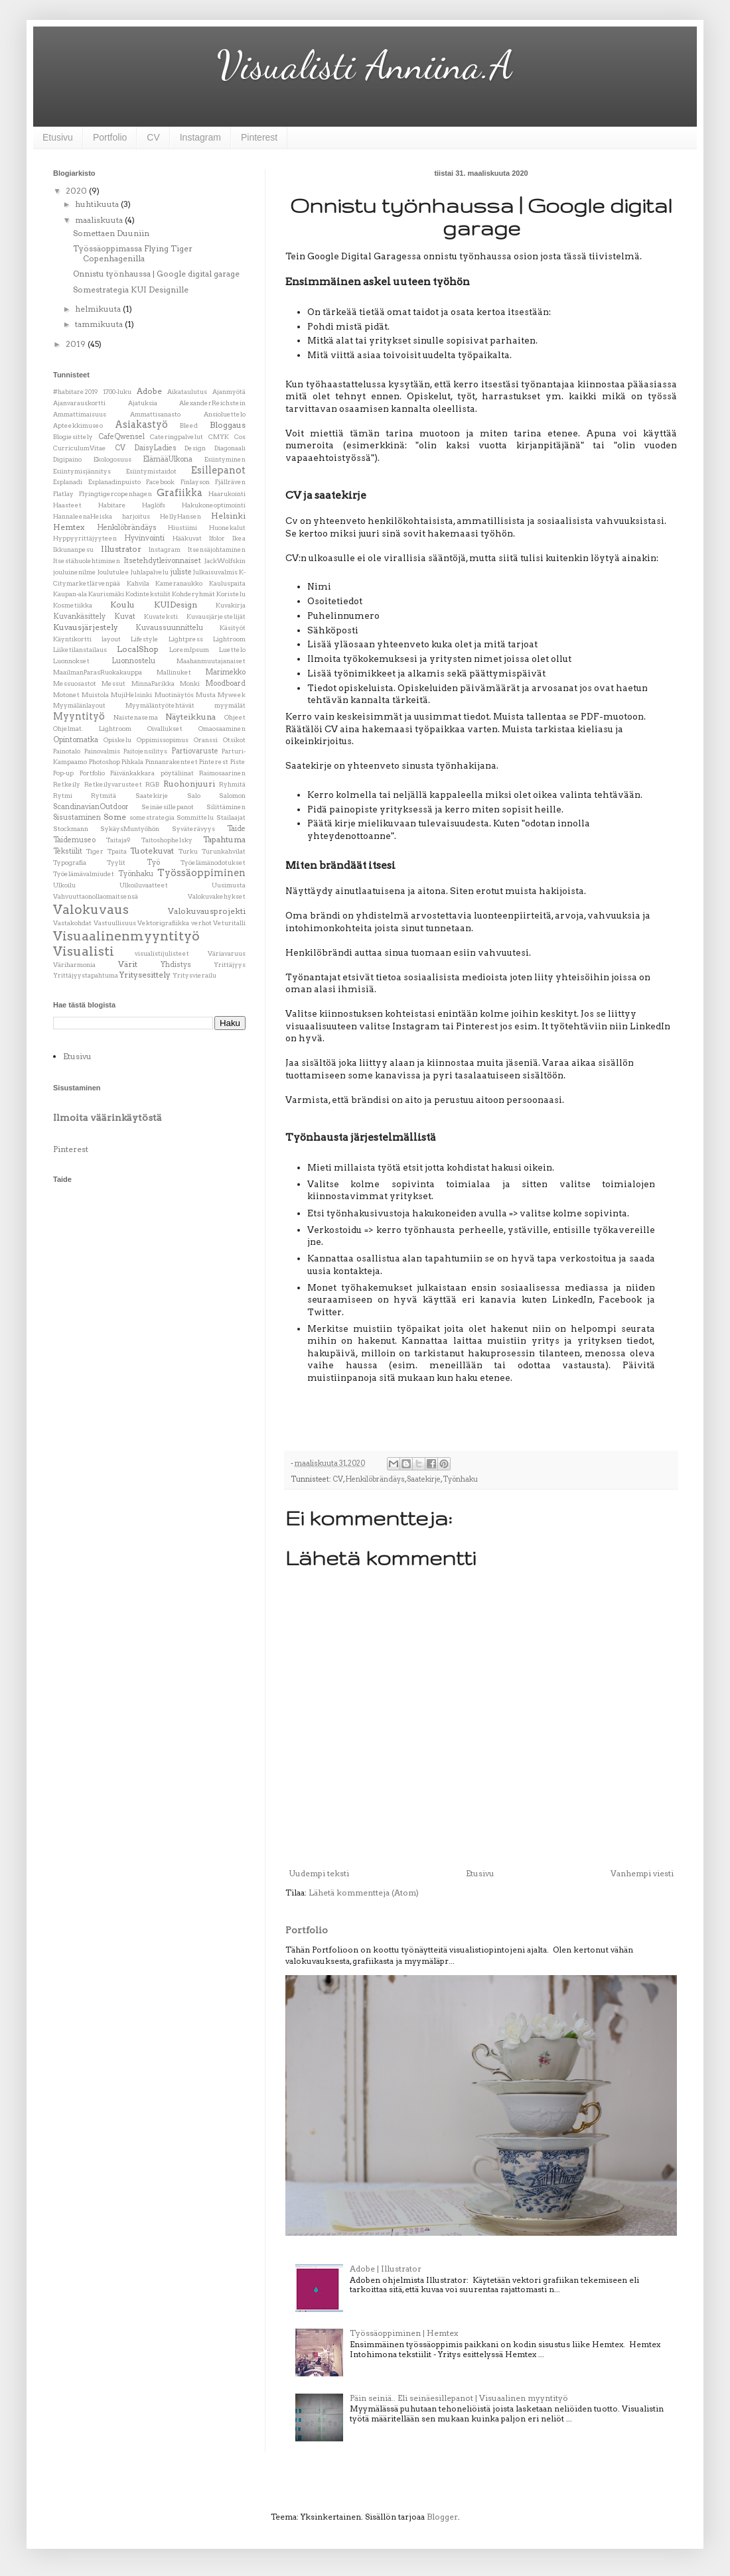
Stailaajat (231, 817)
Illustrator (121, 549)
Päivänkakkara (132, 773)
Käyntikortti (72, 639)
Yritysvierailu (194, 975)
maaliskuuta (100, 220)
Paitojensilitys (145, 751)
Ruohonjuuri (189, 784)
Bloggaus (228, 425)
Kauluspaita (227, 583)
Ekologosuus (112, 459)
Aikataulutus (187, 391)
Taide (236, 828)
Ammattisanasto (155, 414)
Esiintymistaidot (151, 471)
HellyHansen (180, 516)
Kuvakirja (231, 605)
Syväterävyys (193, 828)
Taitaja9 (118, 840)
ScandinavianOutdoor (91, 807)
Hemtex (68, 527)
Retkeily (66, 784)
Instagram (200, 137)
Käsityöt (233, 627)
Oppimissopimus (162, 739)
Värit (127, 964)
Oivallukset (165, 728)
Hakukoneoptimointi (214, 505)
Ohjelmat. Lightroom (92, 728)
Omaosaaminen (222, 728)
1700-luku (117, 391)
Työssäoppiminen (201, 873)
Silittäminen (226, 806)
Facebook (160, 481)
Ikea (239, 538)
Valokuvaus (91, 909)
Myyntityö (79, 716)
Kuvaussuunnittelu (169, 627)
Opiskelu (117, 739)
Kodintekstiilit (148, 594)
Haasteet (67, 505)
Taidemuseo (74, 840)
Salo (193, 795)
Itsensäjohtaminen (217, 549)
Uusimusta (229, 885)
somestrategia (152, 817)
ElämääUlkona (167, 459)
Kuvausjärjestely (85, 627)
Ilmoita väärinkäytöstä (107, 1117)
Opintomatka (75, 740)
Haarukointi (227, 493)
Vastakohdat (72, 923)
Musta (206, 694)
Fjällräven (230, 481)
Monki (190, 683)
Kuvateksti (161, 616)
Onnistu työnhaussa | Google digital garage (156, 274)
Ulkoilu (64, 885)
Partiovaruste (194, 751)
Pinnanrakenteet (171, 761)
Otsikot (234, 739)
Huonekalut (227, 527)
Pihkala (132, 761)
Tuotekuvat (152, 851)
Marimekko (225, 672)
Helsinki (228, 516)
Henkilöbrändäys (375, 1479)
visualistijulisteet (162, 953)
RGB (152, 784)
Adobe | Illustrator (385, 2269)
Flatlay (63, 493)
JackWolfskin (225, 560)
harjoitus (136, 516)
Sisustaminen (77, 817)
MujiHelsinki (131, 694)
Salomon (232, 795)
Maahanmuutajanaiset (211, 661)
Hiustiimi (182, 527)
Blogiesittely (73, 436)
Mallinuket (174, 672)
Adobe (149, 391)
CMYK (218, 436)
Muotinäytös (174, 694)
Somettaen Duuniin (111, 233)
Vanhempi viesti (642, 1873)
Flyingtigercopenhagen (115, 493)
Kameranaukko (178, 583)
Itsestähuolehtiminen (86, 560)
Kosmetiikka (72, 605)
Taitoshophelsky (166, 840)
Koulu (122, 605)
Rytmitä (103, 795)
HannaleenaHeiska (82, 516)
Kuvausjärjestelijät (216, 616)
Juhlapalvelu (150, 572)
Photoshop (104, 761)
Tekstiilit (67, 851)
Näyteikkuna (190, 717)
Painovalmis (102, 751)
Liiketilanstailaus (80, 649)
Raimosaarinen (222, 773)
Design (195, 448)
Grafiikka (179, 493)
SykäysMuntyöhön (129, 828)
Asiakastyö (141, 424)
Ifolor (217, 538)
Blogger (442, 2517)
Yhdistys (176, 964)
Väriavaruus (227, 953)
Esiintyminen (225, 459)
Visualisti (83, 951)
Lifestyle (145, 639)
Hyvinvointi (144, 538)
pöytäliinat (177, 773)
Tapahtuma (224, 839)
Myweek (232, 694)
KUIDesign (175, 605)
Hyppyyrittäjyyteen (85, 538)
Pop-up (63, 773)
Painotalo (66, 751)
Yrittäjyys (230, 964)
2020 (77, 191)
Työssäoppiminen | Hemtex (404, 2333)
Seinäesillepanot (167, 806)
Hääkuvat (187, 538)
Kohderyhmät (193, 594)
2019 (77, 344)
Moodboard (225, 683)
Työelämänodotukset (213, 862)
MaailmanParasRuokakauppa (97, 672)
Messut (113, 683)
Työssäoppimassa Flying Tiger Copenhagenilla (132, 253)
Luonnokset (71, 661)
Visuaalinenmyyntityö (126, 936)
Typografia (69, 862)
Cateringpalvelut (176, 436)
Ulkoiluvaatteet (143, 885)
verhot (201, 923)
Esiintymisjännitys (82, 471)
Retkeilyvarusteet (113, 784)
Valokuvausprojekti (207, 911)
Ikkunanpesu (73, 549)
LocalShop (138, 649)
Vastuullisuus (115, 923)
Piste (238, 761)
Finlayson (195, 481)
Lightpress (186, 639)
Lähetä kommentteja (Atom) (364, 1893)
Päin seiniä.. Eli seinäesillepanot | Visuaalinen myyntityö (459, 2398)
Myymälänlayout (79, 705)
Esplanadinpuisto (114, 481)
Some (115, 817)
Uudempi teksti (319, 1873)
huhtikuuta (98, 204)
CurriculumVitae (79, 448)
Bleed (189, 425)
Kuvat (124, 616)
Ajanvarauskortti (79, 403)
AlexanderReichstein (212, 403)
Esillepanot (218, 470)
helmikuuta (99, 309)
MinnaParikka (153, 683)
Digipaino (67, 459)
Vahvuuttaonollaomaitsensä (95, 896)
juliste (181, 572)
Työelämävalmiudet (83, 873)
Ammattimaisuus (79, 414)
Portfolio (110, 137)
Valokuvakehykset (217, 896)
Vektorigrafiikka (163, 923)
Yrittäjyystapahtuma (85, 975)
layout (111, 639)
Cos (240, 436)
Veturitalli (229, 923)
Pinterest (259, 137)
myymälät (230, 705)
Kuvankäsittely (79, 616)
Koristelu (231, 594)
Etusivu (57, 137)
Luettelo (232, 649)
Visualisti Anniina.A (365, 65)
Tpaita (117, 851)
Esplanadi (67, 481)
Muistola (95, 694)
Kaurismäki (106, 594)
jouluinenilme (74, 572)
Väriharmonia (74, 964)
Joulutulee (113, 572)
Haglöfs (153, 505)
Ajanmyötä (229, 391)
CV (153, 137)
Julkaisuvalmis (215, 572)
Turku (188, 851)
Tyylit (116, 862)
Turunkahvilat (224, 851)
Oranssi (206, 739)
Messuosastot (74, 683)
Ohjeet (235, 717)
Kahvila (138, 583)
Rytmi (62, 795)
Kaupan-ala (70, 594)
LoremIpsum (189, 649)
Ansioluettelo (225, 414)
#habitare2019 (75, 391)
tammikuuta (100, 324)
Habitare (112, 505)
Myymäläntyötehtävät (159, 705)
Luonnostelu (133, 661)
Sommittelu (195, 817)
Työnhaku (460, 1479)
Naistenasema (135, 717)
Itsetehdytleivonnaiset (162, 560)
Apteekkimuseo (78, 425)
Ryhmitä (232, 784)
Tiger (95, 851)
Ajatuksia (142, 403)
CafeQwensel (121, 436)
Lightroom (229, 639)
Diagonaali (230, 448)
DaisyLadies (155, 448)
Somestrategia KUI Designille (130, 289)
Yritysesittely (145, 975)
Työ (153, 862)
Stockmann (70, 828)
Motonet (66, 694)
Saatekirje (424, 1479)
